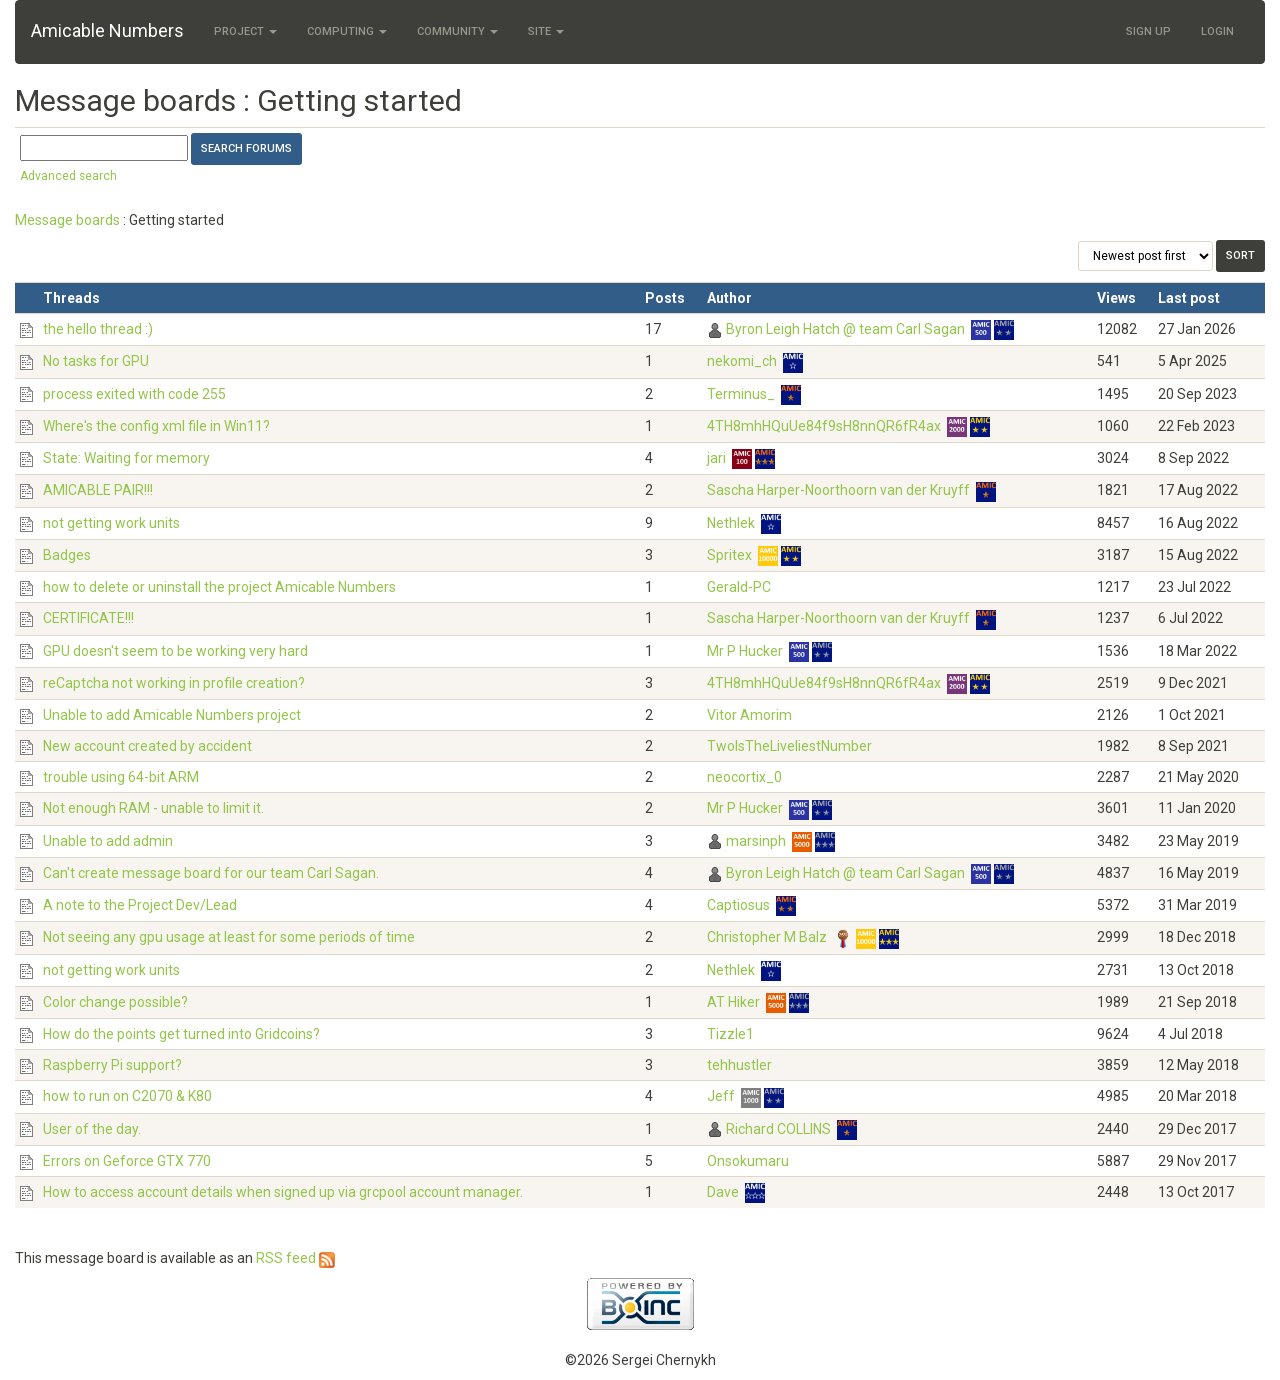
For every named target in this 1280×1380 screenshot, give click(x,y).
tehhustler (739, 1065)
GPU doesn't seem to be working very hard (175, 651)
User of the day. (92, 1129)
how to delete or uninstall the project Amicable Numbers (219, 587)
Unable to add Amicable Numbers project (172, 715)
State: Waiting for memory (126, 458)
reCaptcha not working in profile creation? (174, 683)
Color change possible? (115, 1002)
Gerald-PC (739, 587)
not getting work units (111, 523)
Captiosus (738, 905)
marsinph (756, 841)
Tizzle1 (730, 1034)
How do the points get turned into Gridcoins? (181, 1034)
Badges (67, 555)
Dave (723, 1192)
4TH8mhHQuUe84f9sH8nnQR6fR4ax (824, 426)
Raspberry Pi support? (112, 1065)
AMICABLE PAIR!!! (98, 490)
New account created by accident (147, 746)
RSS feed (295, 1258)
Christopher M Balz (767, 937)
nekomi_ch (742, 361)
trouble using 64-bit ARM (121, 777)
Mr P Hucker (745, 651)
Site (546, 31)
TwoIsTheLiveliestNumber (789, 746)
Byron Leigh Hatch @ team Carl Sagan (845, 329)
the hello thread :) (98, 329)
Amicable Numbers (107, 30)
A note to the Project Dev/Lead (140, 905)
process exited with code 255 (134, 394)
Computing (347, 31)
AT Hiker (733, 1002)
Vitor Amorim (749, 715)
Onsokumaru (748, 1161)
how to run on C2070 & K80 (127, 1096)
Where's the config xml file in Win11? (156, 426)
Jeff (721, 1096)
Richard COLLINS (778, 1129)
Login (1217, 31)
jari (716, 458)
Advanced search (68, 176)
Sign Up (1148, 31)
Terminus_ (741, 394)
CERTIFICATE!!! (88, 618)
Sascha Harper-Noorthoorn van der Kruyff (838, 490)
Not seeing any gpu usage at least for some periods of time (229, 937)
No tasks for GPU (96, 361)
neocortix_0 (744, 777)
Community (457, 31)
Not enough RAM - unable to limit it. (153, 808)
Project (245, 31)
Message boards (67, 220)
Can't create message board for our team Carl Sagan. (211, 873)
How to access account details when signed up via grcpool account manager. (283, 1192)
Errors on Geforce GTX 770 (127, 1161)
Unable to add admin (108, 841)
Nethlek (731, 523)
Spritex (729, 555)
